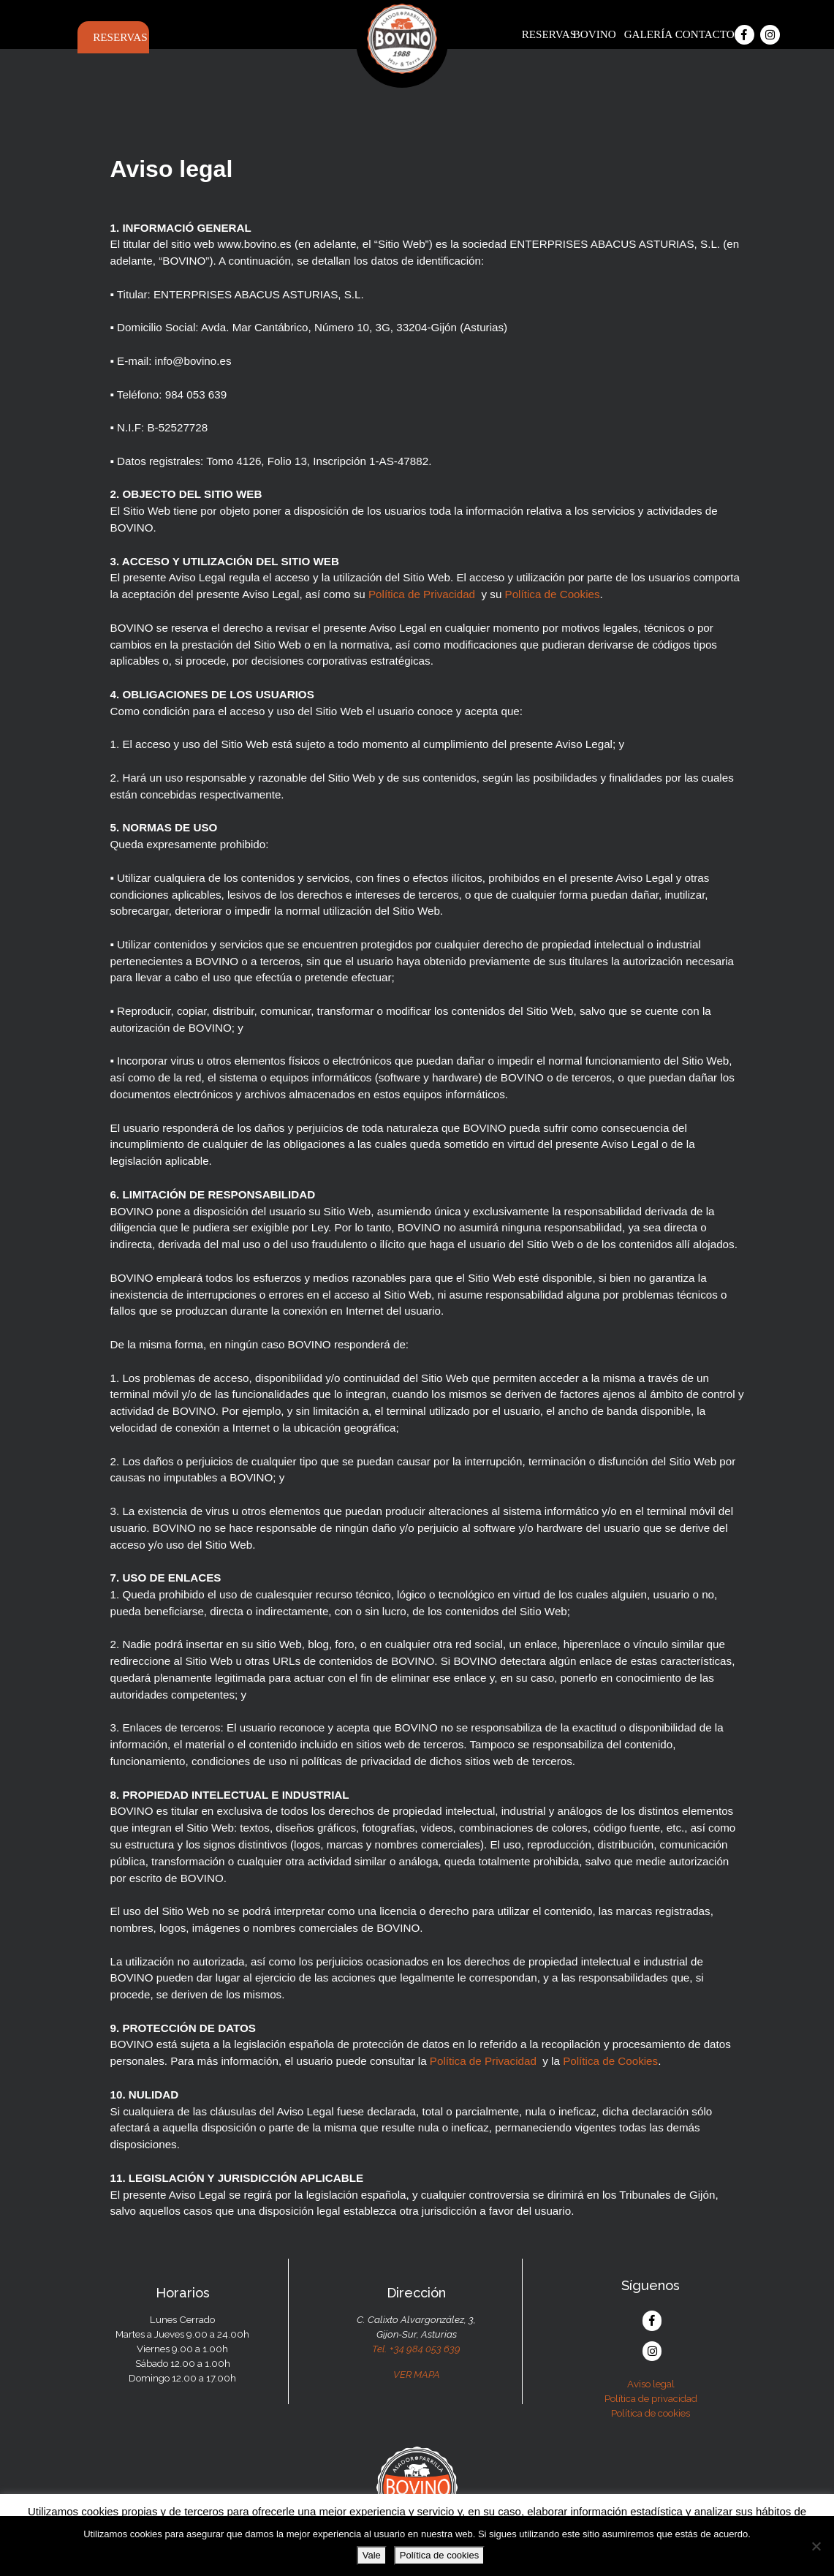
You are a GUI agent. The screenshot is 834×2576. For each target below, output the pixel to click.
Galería (647, 34)
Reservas (115, 37)
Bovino (594, 34)
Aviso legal (651, 2384)
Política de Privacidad (421, 594)
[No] (815, 2546)
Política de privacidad (650, 2398)
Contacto (698, 34)
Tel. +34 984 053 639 (416, 2348)
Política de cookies (650, 2413)
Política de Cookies (552, 594)
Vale (372, 2555)
